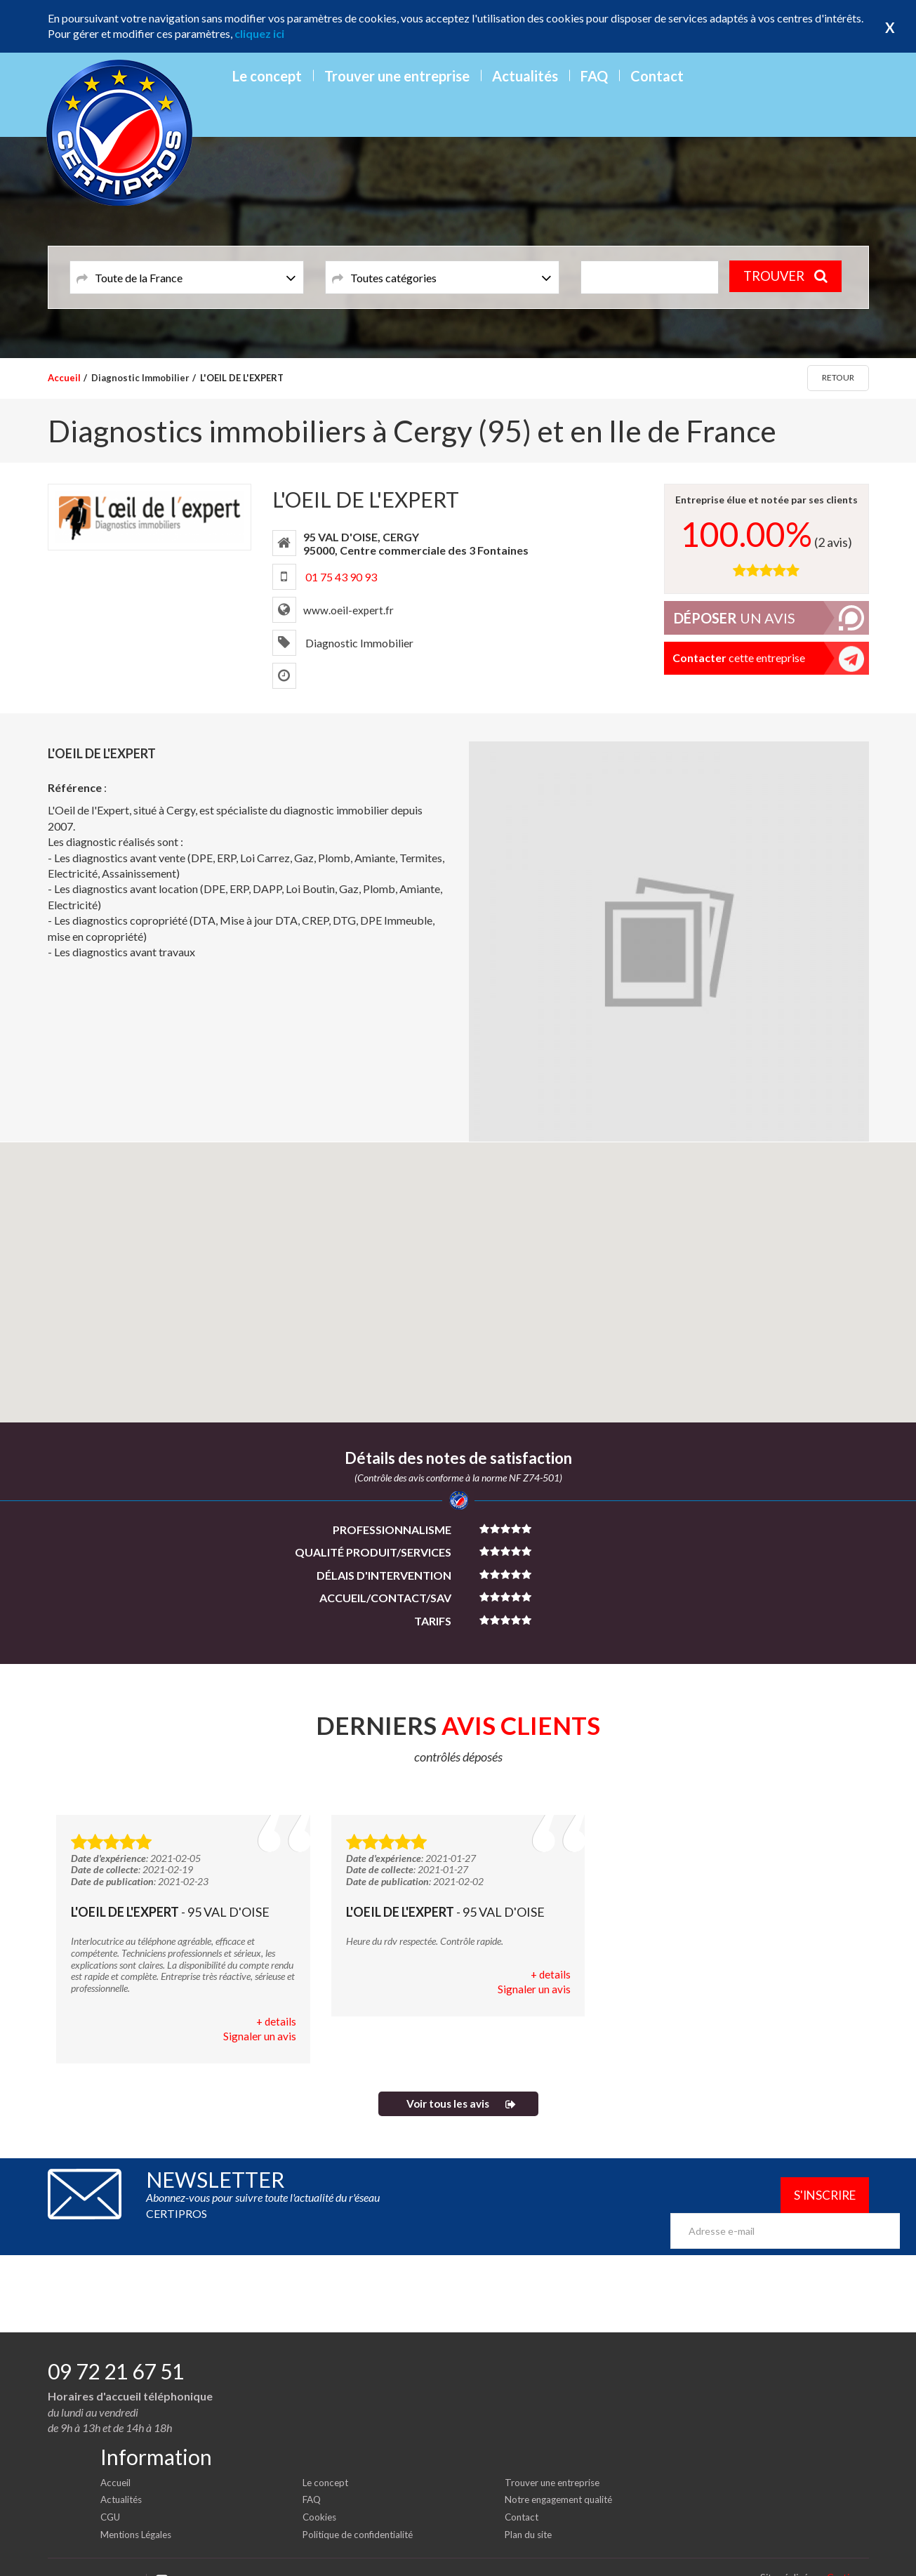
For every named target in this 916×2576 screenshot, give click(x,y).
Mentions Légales (139, 2512)
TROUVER (788, 276)
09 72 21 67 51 (116, 2349)
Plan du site (530, 2512)
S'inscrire (818, 2197)
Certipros (848, 2555)
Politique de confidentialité (362, 2512)
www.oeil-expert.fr (348, 609)
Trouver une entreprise (397, 75)
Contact (657, 75)
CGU (111, 2495)
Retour (838, 377)
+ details (275, 2021)
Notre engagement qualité (563, 2478)
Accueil (64, 377)
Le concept (267, 75)
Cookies (320, 2495)
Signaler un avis (259, 2037)
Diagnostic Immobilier (140, 377)
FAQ (594, 75)
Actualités (525, 75)
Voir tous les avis (447, 2105)
